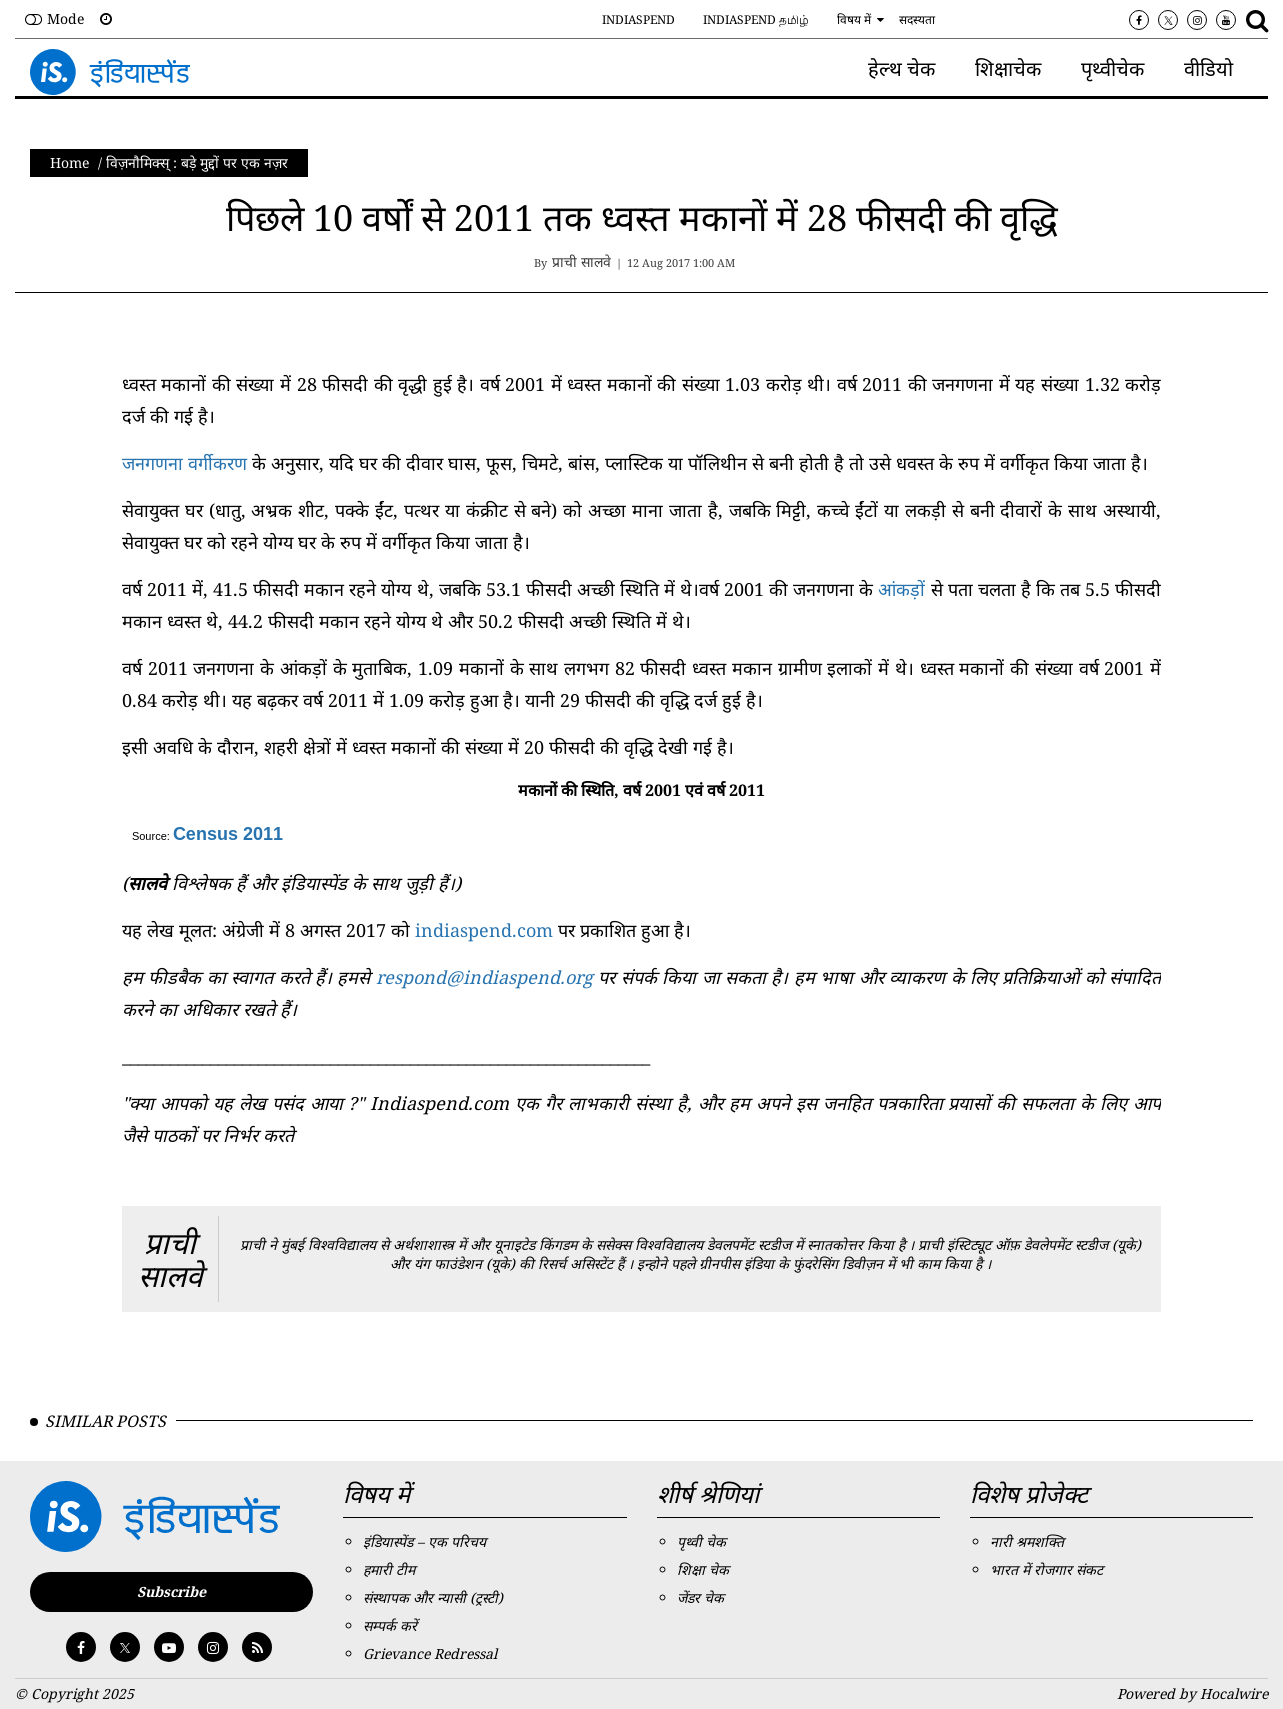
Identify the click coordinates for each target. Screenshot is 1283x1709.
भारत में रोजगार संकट (1046, 1569)
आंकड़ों (901, 589)
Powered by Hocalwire (1192, 1693)
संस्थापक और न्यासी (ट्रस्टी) (433, 1597)
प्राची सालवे (170, 1259)
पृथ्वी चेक (701, 1541)
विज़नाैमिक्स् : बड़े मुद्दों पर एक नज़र (197, 162)
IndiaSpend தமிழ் (756, 19)
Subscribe (171, 1591)
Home (70, 162)
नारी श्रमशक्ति (1027, 1541)
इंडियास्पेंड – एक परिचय (424, 1541)
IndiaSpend (638, 19)
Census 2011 (228, 834)
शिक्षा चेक (703, 1569)
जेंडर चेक (700, 1597)
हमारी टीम (389, 1569)
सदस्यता (917, 19)
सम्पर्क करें (390, 1625)
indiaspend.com (484, 930)
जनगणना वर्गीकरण (184, 463)
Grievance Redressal (430, 1653)
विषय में (854, 19)
